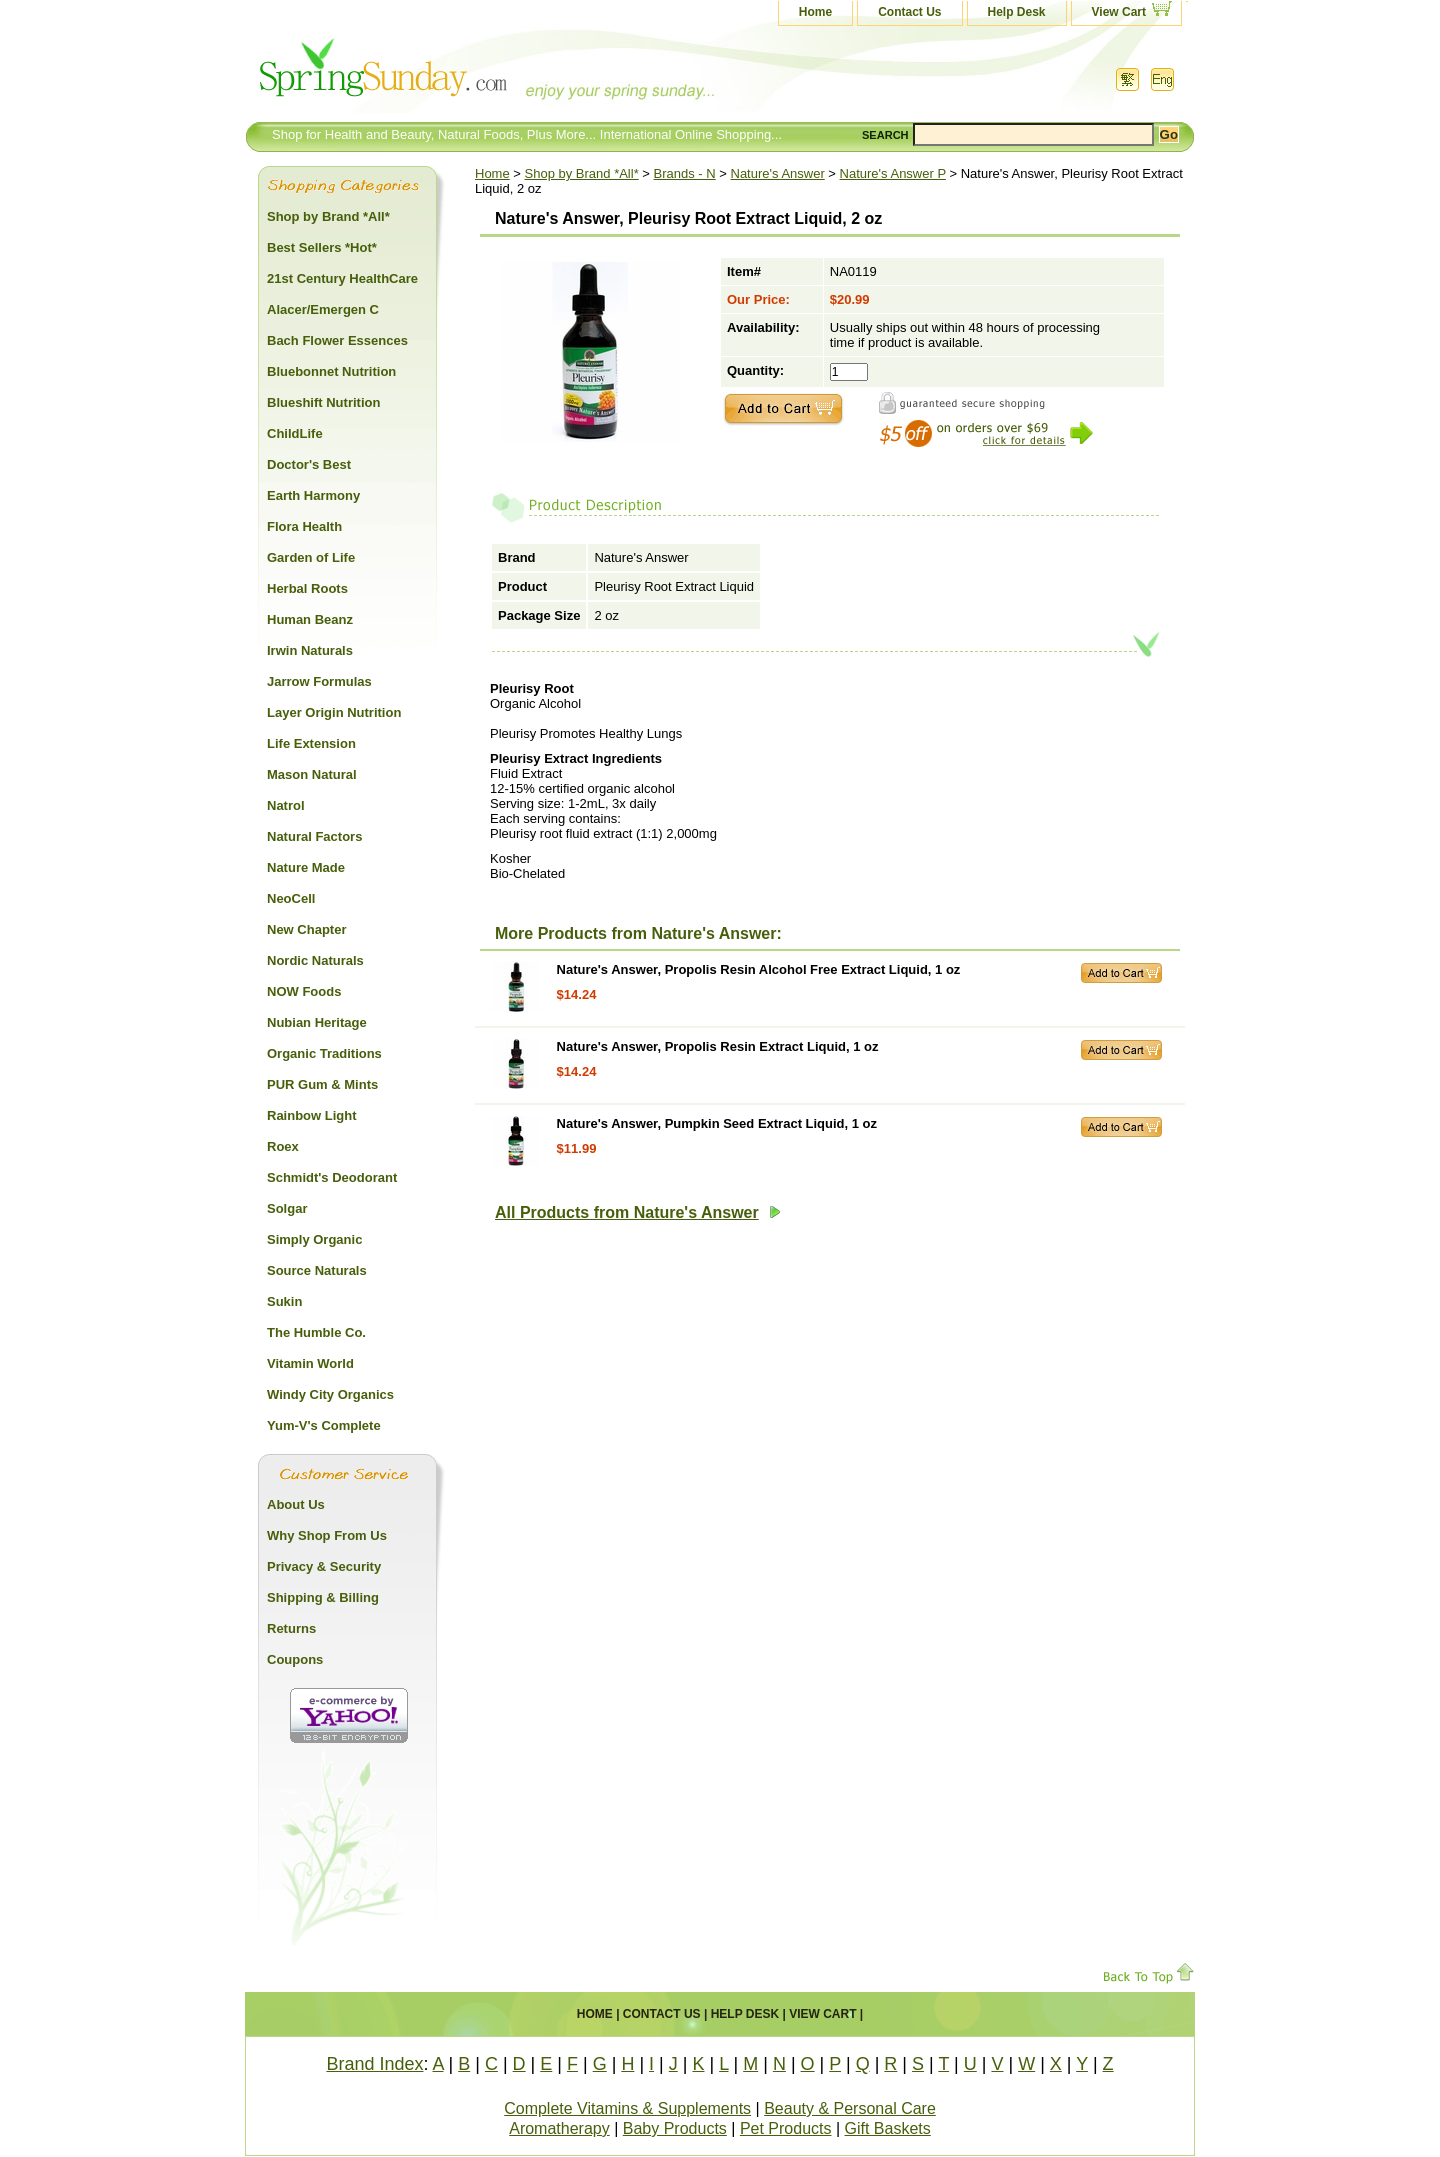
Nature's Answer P (893, 173)
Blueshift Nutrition (323, 402)
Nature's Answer (778, 173)
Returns (291, 1628)
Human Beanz (310, 619)
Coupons (295, 1659)
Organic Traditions (324, 1053)
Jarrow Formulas (319, 681)
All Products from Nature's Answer (638, 1212)
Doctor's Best (309, 464)
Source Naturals (317, 1270)
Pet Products (786, 2128)
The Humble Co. (316, 1332)
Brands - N (685, 173)
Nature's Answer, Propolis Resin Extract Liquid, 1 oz (718, 1046)
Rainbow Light (312, 1115)
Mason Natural (312, 774)
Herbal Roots (307, 588)
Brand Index (374, 2064)
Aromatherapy (559, 2128)
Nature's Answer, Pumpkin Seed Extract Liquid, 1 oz (717, 1123)
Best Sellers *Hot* (322, 247)
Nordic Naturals (315, 960)
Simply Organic (314, 1239)
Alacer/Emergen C (323, 309)
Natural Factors (314, 836)
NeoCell (291, 898)
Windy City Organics (330, 1394)
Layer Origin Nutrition (334, 712)
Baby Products (675, 2128)
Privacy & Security (324, 1566)
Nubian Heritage (317, 1022)
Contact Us (909, 12)
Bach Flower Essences (337, 340)
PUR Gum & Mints (322, 1084)
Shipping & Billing (323, 1597)
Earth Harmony (313, 495)
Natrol (286, 805)
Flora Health (304, 526)
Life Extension (311, 743)
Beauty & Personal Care (850, 2108)
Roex (283, 1146)
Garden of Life (311, 557)
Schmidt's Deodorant (332, 1177)
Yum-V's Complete (324, 1425)
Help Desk (1017, 12)
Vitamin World (310, 1363)
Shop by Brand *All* (582, 173)
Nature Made (306, 867)
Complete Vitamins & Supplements (627, 2108)
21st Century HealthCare (342, 278)
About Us (296, 1504)
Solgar (287, 1208)
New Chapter (306, 929)
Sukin (284, 1301)
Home (815, 12)
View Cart (1119, 12)
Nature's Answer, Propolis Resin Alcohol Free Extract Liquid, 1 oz (759, 969)
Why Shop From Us (327, 1535)
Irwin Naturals (310, 650)
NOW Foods (304, 991)
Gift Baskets (888, 2128)
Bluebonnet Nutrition (331, 371)
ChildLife (295, 433)
